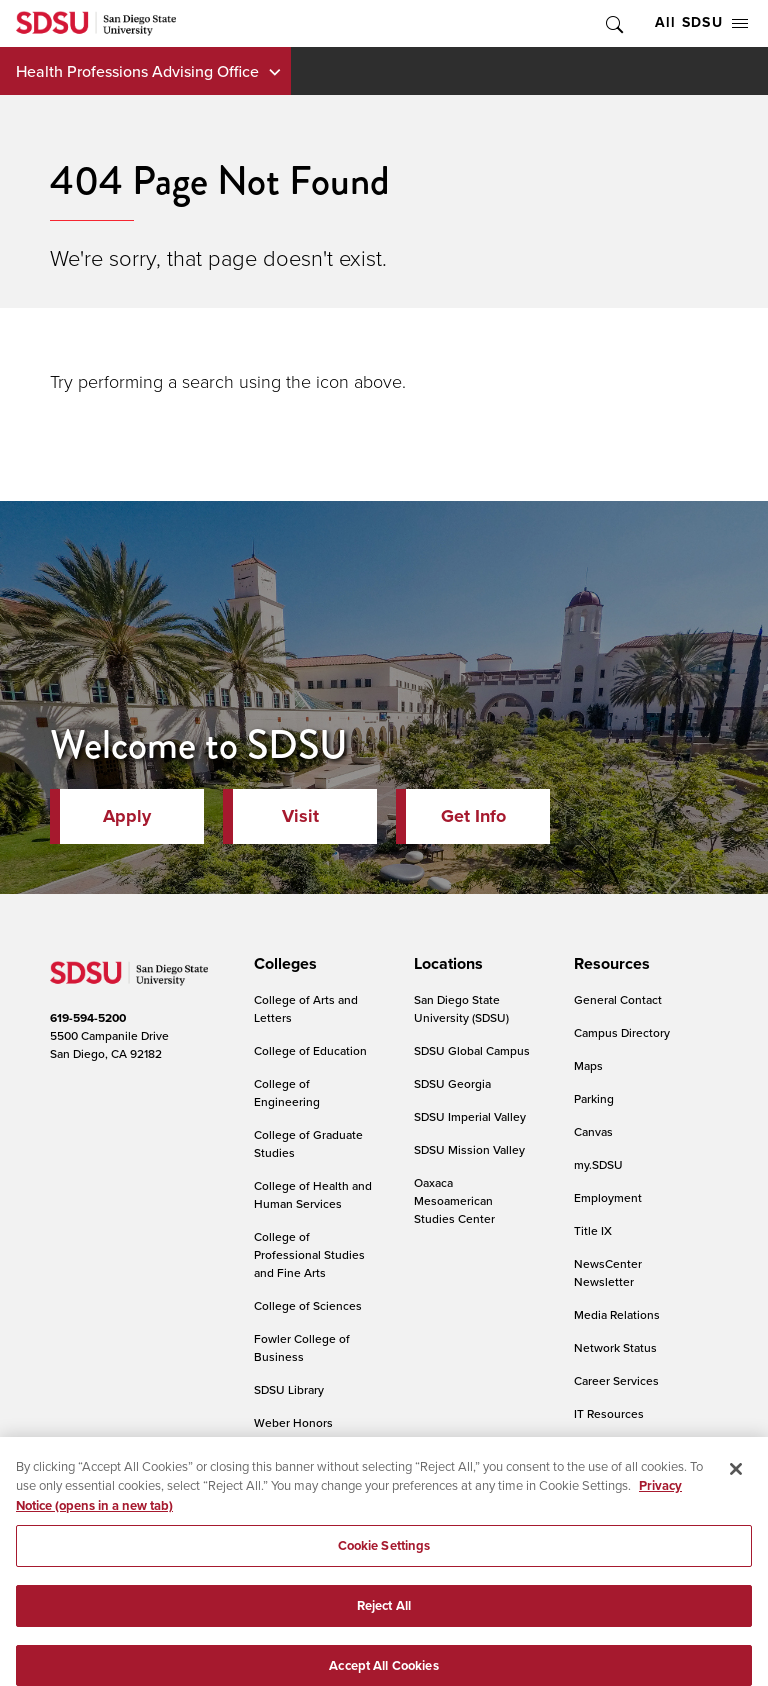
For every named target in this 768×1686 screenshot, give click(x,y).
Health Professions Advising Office (137, 71)
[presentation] (282, 964)
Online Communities (629, 1446)
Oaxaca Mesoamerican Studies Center (454, 1200)
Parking (594, 1098)
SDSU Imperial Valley (470, 1116)
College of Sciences (308, 1305)
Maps (588, 1065)
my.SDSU (598, 1164)
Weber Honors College (293, 1431)
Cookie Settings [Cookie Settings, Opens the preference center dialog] (384, 1557)
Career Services (616, 1380)
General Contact (618, 999)
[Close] (736, 1480)
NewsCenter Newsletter (608, 1272)
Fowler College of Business (302, 1347)
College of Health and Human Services (313, 1194)
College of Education (310, 1050)
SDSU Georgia (452, 1083)
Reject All (384, 1616)
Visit (300, 816)
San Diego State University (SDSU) (461, 1008)
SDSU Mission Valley (469, 1149)
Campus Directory (622, 1032)
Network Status (615, 1347)
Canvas (593, 1131)
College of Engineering (287, 1092)
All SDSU (701, 22)
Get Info (473, 816)
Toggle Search (613, 23)
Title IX (593, 1230)
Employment (608, 1197)
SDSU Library (289, 1389)
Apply (127, 816)
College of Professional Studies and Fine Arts (309, 1254)
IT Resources (609, 1413)
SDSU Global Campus (472, 1050)
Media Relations (617, 1314)
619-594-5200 (88, 1018)
